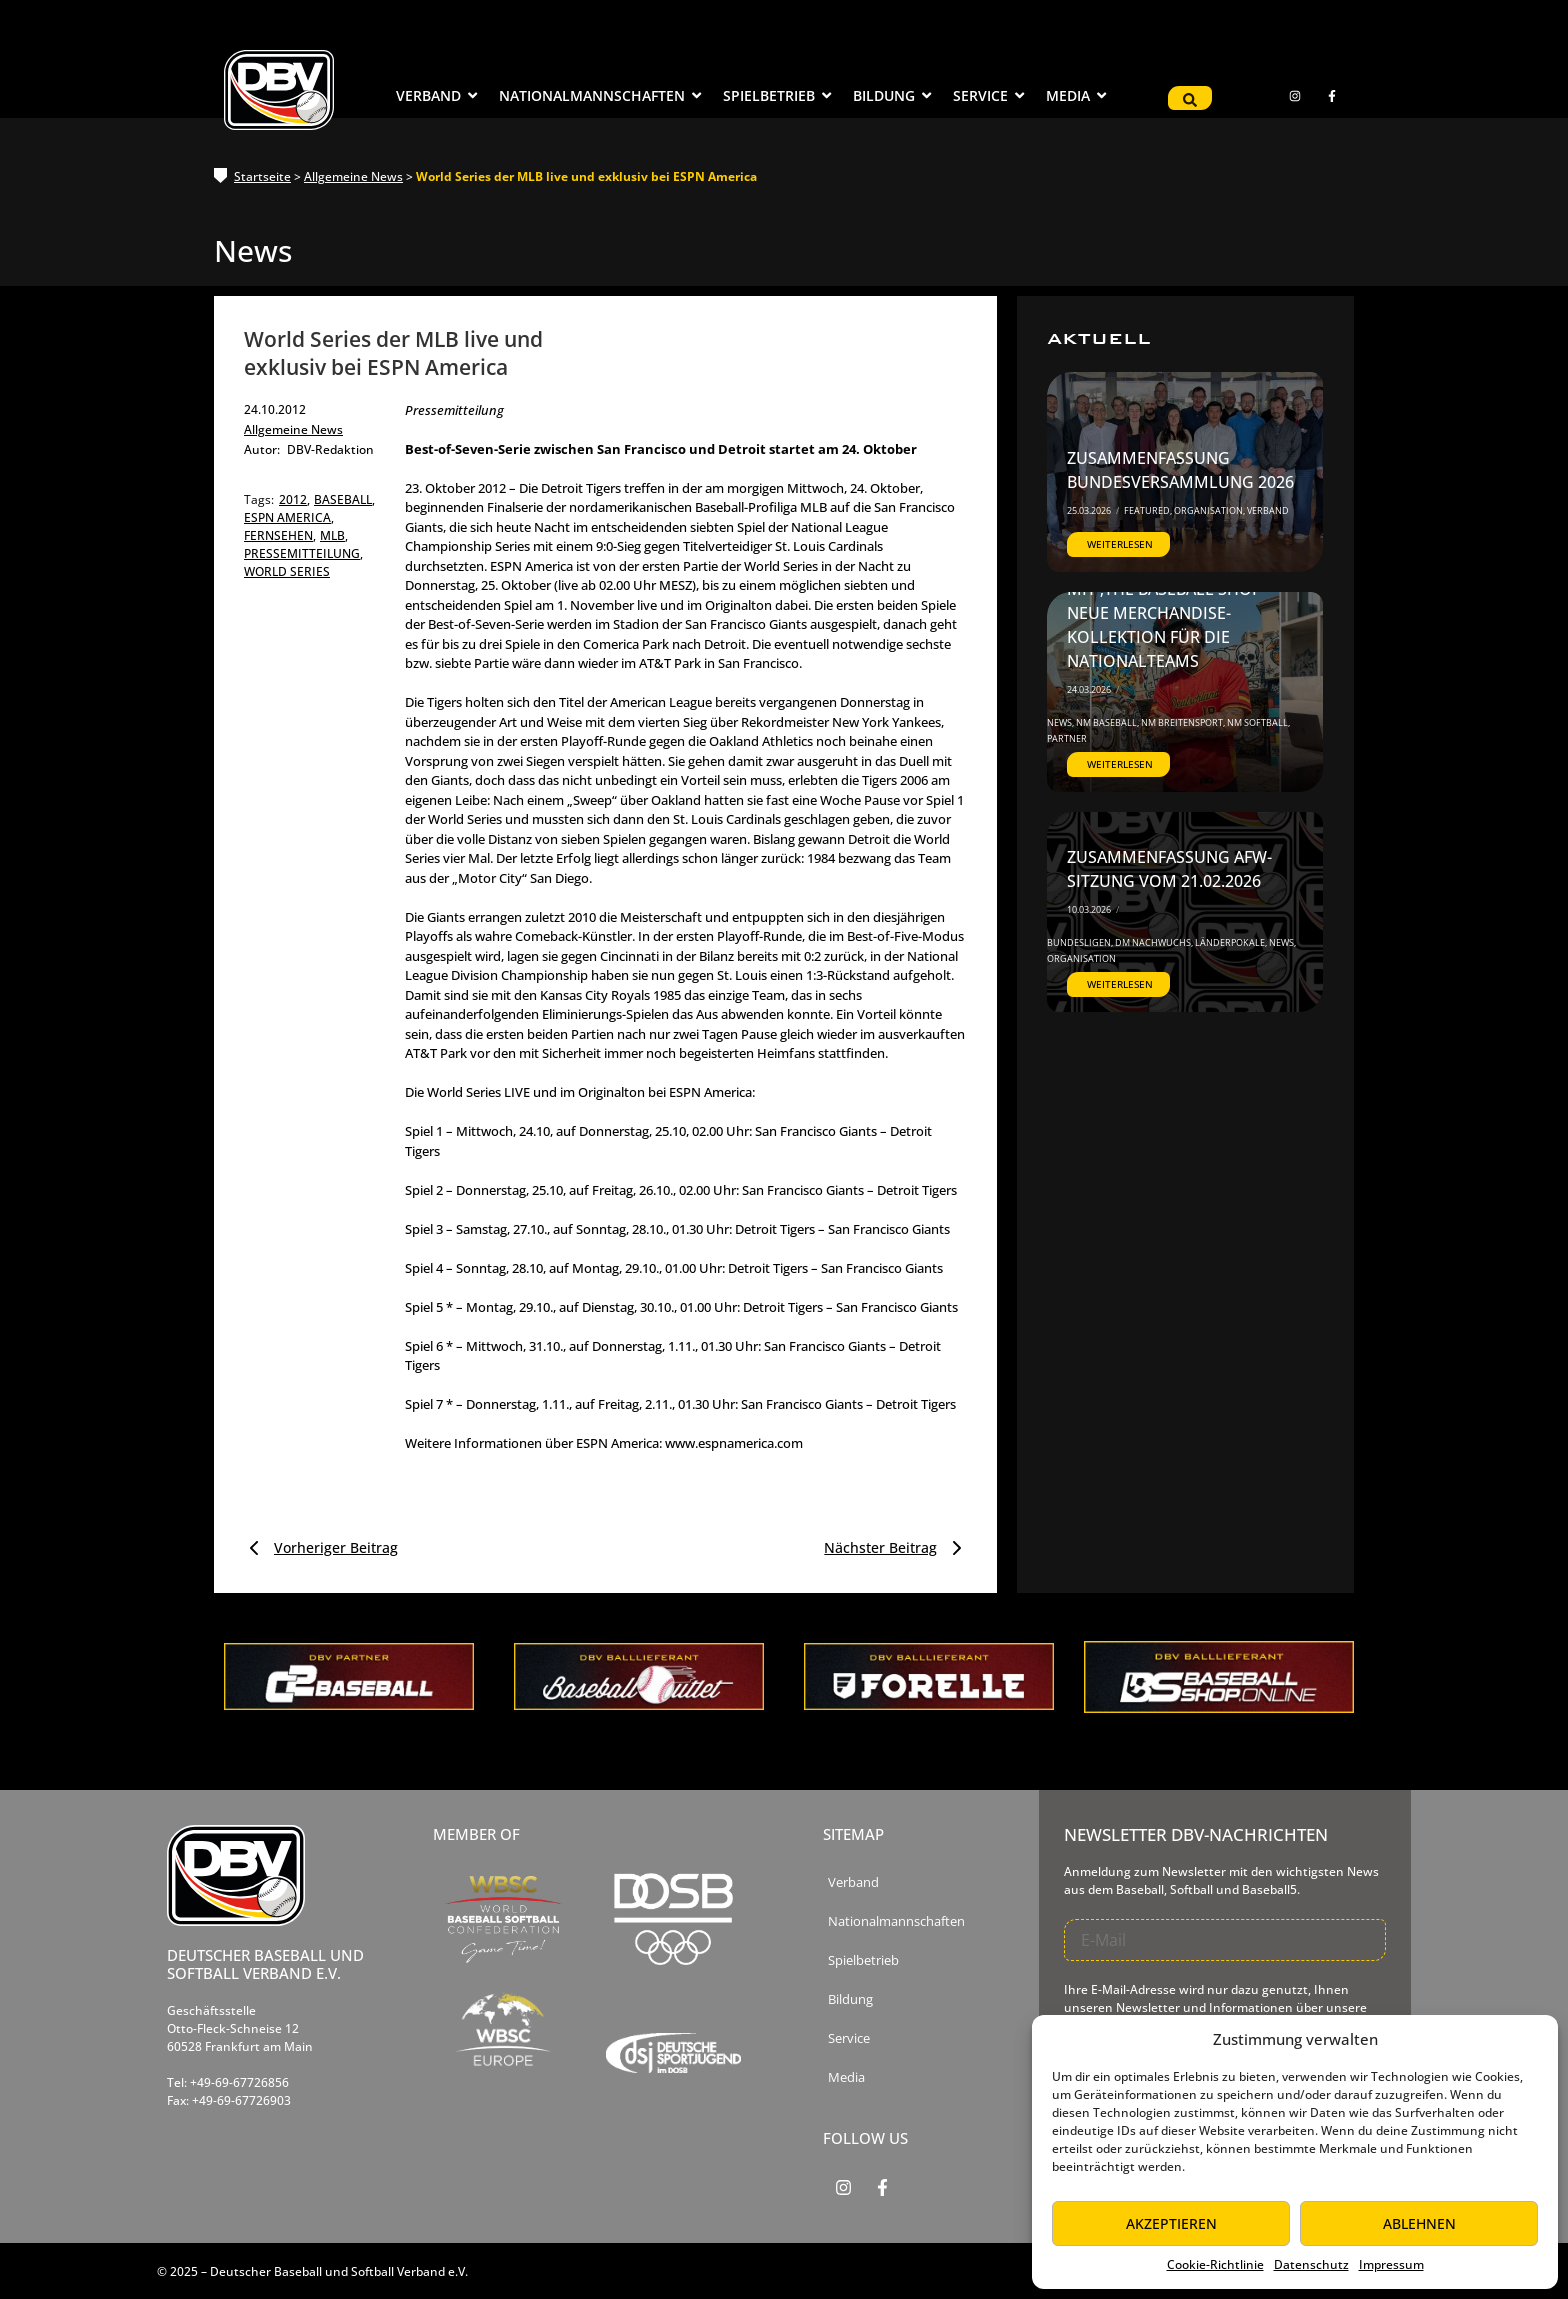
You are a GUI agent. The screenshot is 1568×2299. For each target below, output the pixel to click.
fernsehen (280, 535)
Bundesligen (1080, 942)
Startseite (262, 176)
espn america (289, 517)
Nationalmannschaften (896, 1921)
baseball (344, 499)
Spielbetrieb (863, 1960)
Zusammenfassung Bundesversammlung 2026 (1180, 470)
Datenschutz (1311, 2264)
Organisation (1209, 510)
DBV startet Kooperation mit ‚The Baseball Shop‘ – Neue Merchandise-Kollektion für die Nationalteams (1176, 613)
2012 (294, 499)
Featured (1148, 510)
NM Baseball (1107, 722)
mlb (334, 535)
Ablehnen (1419, 2223)
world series (287, 571)
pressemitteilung (303, 553)
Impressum (1391, 2264)
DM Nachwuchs (1154, 942)
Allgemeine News (353, 176)
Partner (1067, 738)
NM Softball (1258, 722)
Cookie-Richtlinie (1215, 2264)
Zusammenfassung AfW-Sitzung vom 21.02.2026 (1169, 869)
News (1060, 722)
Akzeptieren (1171, 2223)
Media (846, 2077)
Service (849, 2038)
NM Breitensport (1183, 722)
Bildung (850, 1999)
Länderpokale (1231, 942)
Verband (1268, 510)
